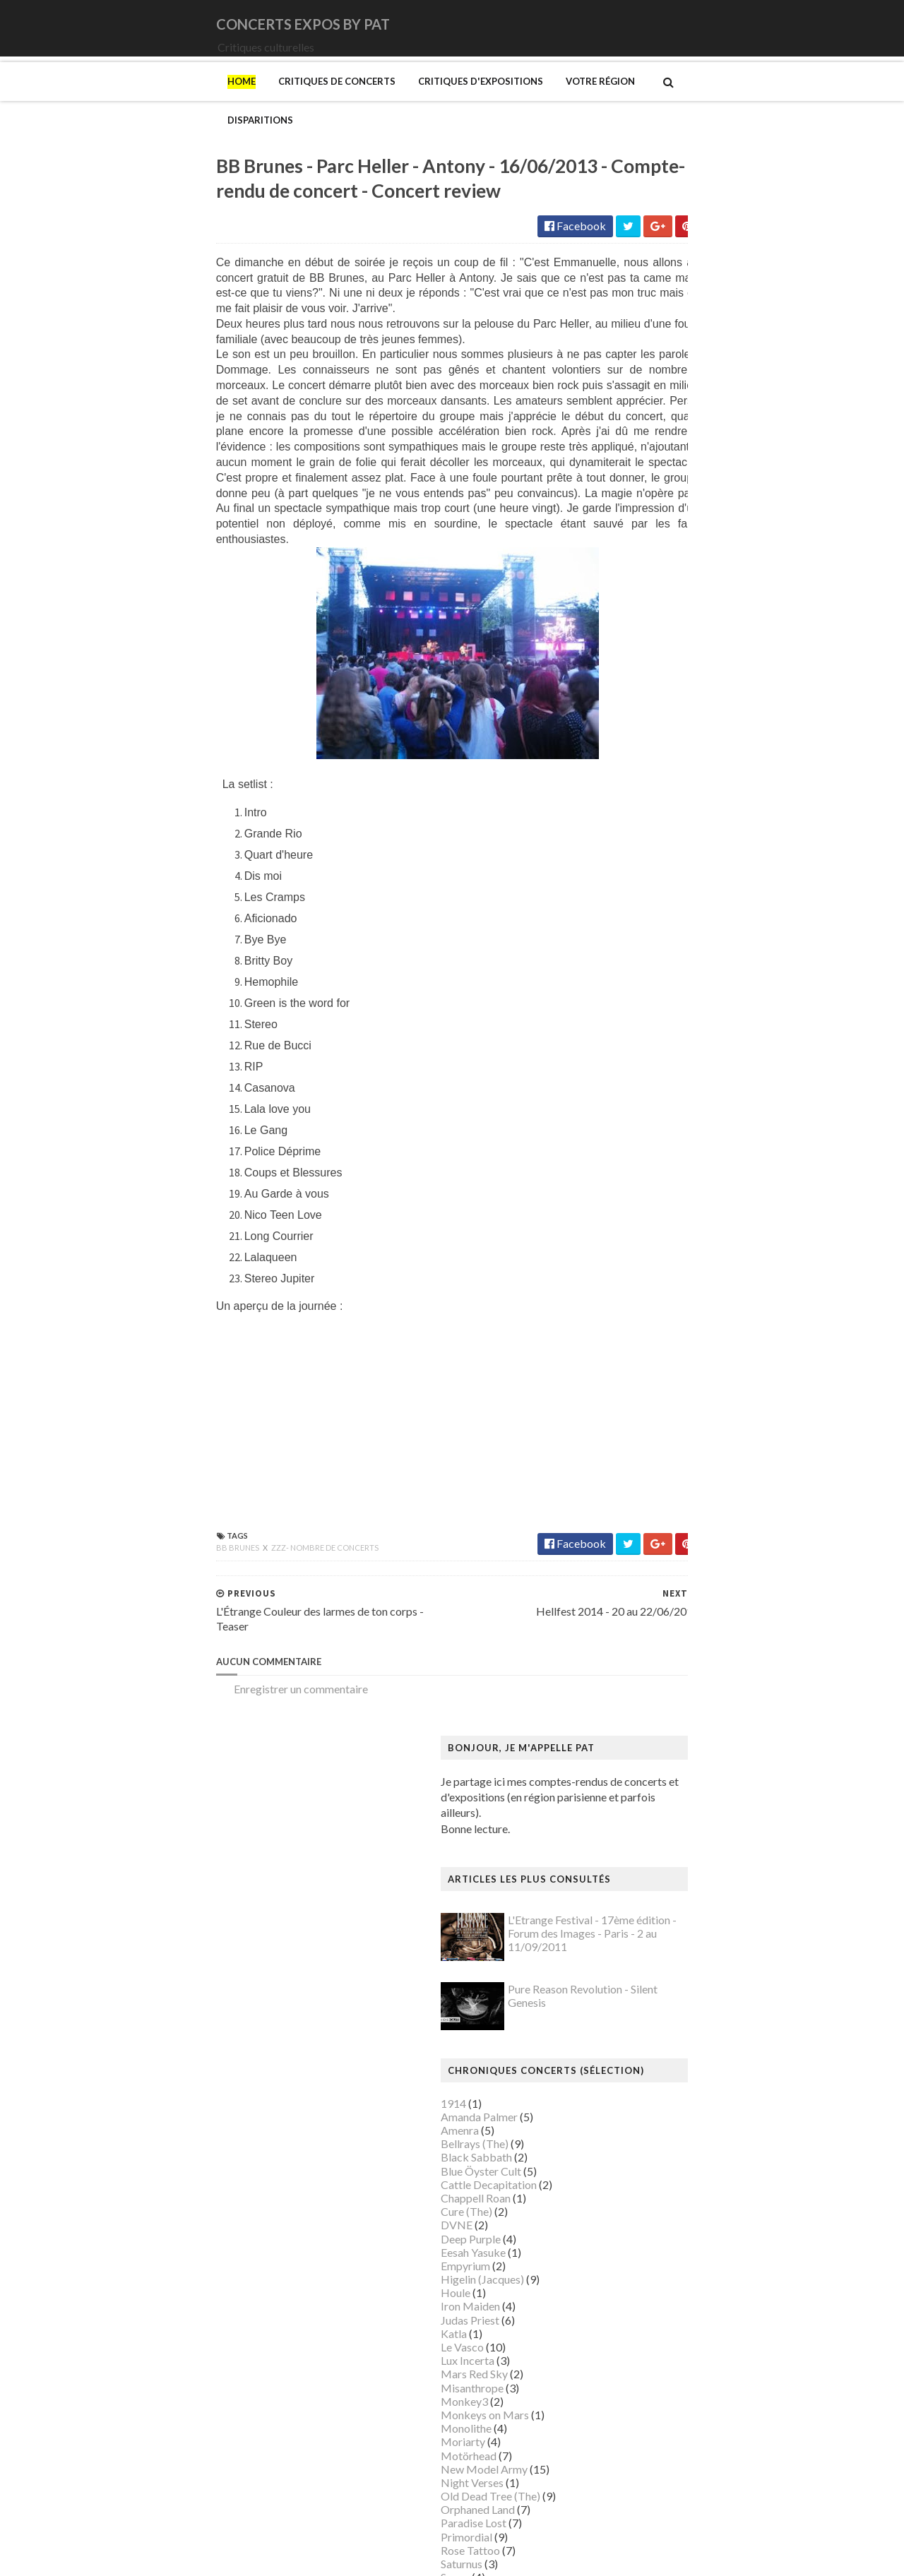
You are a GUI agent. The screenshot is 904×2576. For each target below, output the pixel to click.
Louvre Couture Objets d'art (668, 1782)
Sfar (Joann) (629, 2310)
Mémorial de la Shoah (652, 2161)
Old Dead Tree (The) (650, 917)
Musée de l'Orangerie (652, 2080)
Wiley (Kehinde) (638, 2432)
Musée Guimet (636, 2012)
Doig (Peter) (630, 1443)
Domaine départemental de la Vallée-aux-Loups (714, 1457)
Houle (615, 713)
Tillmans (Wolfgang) (650, 2364)
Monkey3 (624, 822)
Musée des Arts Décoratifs (665, 2093)
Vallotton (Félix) (638, 2378)
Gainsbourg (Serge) (647, 1525)
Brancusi (621, 1308)
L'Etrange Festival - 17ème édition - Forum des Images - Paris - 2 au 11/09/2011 (751, 354)
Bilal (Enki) (626, 1280)
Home (82, 101)
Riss (610, 2283)
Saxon (614, 998)
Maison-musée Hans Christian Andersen (697, 1863)
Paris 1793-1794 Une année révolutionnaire (705, 2215)
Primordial (626, 957)
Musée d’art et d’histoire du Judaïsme (689, 2147)
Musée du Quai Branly (653, 2134)
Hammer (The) (636, 1659)
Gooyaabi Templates (318, 2556)
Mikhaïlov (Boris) (642, 1944)
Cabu (613, 1348)
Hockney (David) (641, 1700)
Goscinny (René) (639, 1606)
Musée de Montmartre (655, 2053)
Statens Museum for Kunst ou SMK (684, 2324)
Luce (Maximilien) (643, 1795)
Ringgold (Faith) (639, 2270)
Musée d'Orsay (637, 2039)
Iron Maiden (630, 727)
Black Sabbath (636, 578)
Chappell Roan (635, 619)
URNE (615, 1052)
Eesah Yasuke (632, 673)
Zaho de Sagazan (641, 1092)
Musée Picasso (636, 2026)
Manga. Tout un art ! (648, 1890)
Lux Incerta (627, 781)
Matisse (620, 1904)
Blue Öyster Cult (640, 591)
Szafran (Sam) (633, 2351)
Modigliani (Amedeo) (651, 1958)
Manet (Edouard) (641, 1876)
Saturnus (621, 984)
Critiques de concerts (177, 101)
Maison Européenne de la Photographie (695, 1823)
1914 (613, 523)
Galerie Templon (640, 1565)
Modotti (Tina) (636, 1972)
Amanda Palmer (638, 537)
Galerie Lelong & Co (648, 1551)
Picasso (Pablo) (638, 2256)
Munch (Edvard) (639, 1985)
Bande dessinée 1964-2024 (666, 1267)
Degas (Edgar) (635, 1416)
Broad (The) (629, 1321)
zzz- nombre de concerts (165, 1559)
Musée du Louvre (641, 2121)
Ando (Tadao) (633, 1199)
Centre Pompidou (643, 1376)
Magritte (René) (639, 1809)
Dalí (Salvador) (636, 1402)
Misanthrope (631, 808)
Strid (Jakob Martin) (649, 2337)
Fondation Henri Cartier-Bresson (679, 1497)
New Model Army (643, 890)
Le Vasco (621, 768)
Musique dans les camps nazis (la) (680, 1998)
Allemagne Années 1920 (658, 1172)
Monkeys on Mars (644, 835)
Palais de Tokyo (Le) (648, 2202)
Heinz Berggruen (641, 1674)
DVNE (616, 645)
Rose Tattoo (630, 971)
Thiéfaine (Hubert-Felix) (659, 1039)
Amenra (619, 551)
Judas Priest (629, 740)
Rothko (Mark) (636, 2296)
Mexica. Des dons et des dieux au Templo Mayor (716, 1917)
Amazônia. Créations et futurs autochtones (703, 1186)
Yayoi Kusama (634, 2445)
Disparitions (531, 101)
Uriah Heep (628, 1079)
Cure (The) (626, 632)
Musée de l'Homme (647, 2066)
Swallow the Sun (638, 1025)
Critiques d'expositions (320, 101)
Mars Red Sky (633, 794)
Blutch (616, 1294)
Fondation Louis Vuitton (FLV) (671, 1510)
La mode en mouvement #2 (664, 1755)
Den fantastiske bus (648, 1429)
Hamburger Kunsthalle (655, 1646)
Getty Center (632, 1578)
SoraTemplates (150, 2556)
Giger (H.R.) (629, 1592)
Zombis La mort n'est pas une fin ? (680, 2460)
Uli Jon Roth (629, 1066)
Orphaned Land (637, 930)
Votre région (440, 101)
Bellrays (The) (634, 564)
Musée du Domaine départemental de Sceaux (708, 2107)
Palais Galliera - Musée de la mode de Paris (703, 2188)
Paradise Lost (633, 943)
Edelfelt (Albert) (639, 1470)
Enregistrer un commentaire (141, 1700)
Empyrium (625, 686)
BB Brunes (78, 1559)
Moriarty (622, 862)
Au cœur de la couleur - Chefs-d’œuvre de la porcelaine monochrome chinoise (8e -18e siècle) (717, 1233)
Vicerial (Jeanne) (640, 2419)
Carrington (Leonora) (651, 1361)
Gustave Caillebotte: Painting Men (684, 1633)
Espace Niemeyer (642, 1484)
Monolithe (625, 849)
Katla (613, 754)
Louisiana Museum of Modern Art (681, 1768)
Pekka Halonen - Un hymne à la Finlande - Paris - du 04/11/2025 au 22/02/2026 (723, 2235)
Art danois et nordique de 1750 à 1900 (692, 1213)
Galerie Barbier (637, 1538)
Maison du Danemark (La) (662, 1849)
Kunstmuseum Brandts (655, 1714)
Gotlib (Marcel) (638, 1619)
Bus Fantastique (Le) (649, 1335)
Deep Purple (630, 659)
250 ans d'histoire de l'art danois (677, 1159)
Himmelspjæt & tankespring (668, 1687)
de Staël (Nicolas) (642, 2500)
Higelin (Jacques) (642, 700)
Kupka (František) (644, 1727)
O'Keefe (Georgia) (645, 2175)
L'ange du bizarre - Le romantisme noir (691, 1741)
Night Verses (631, 903)
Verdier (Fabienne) (645, 2405)
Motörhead (628, 876)
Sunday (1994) (635, 1011)
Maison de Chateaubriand (662, 1836)
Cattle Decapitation (648, 605)
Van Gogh (624, 2392)
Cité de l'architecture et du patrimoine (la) (700, 1389)
